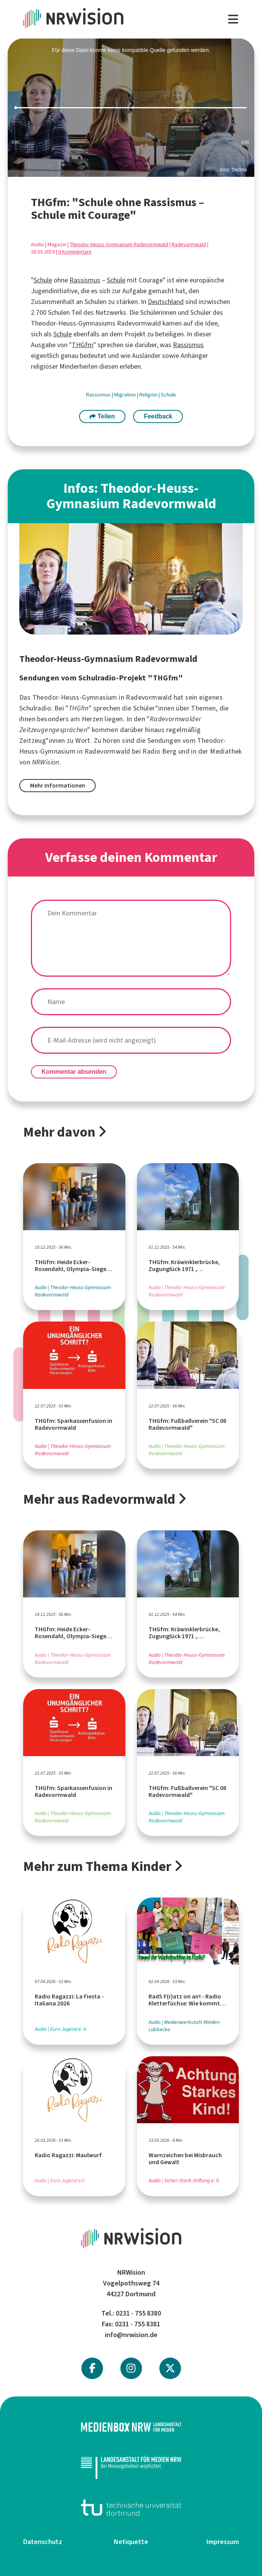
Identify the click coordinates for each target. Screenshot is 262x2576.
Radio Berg (159, 751)
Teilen (102, 416)
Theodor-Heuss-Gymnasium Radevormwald (119, 244)
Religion (149, 394)
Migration (125, 394)
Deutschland (166, 301)
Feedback (158, 416)
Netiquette (131, 2541)
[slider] (131, 107)
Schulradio (35, 708)
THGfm (82, 344)
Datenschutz (42, 2541)
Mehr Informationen (57, 785)
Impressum (222, 2541)
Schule (43, 280)
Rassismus (84, 280)
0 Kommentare (74, 251)
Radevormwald (189, 244)
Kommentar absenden (74, 1071)
